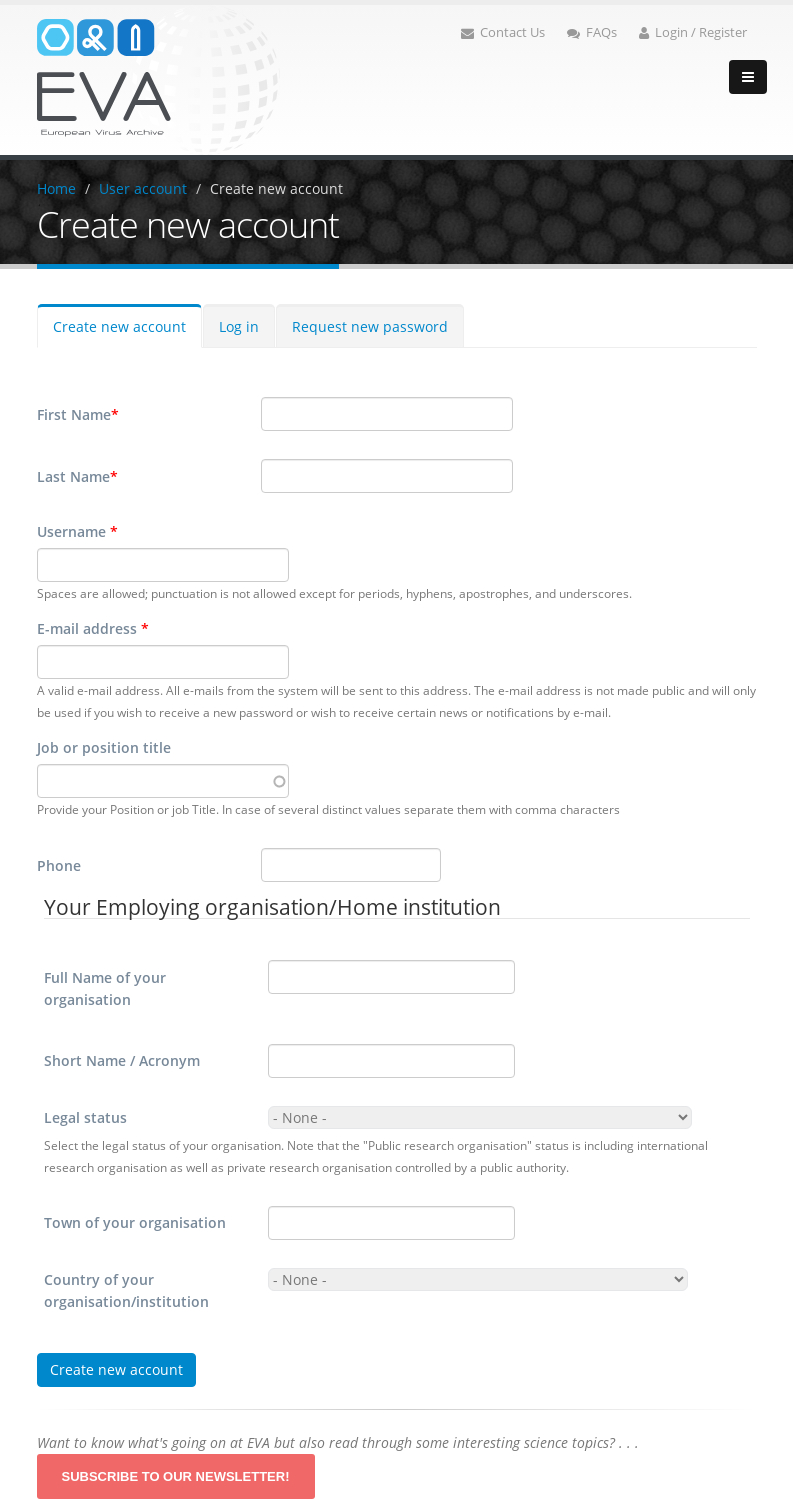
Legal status (85, 1117)
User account (143, 188)
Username (77, 531)
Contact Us (503, 32)
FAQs (592, 32)
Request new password (370, 326)
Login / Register (693, 32)
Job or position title (104, 747)
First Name (78, 415)
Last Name (77, 477)
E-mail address (93, 628)
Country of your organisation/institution (126, 1290)
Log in (239, 326)
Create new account (276, 188)
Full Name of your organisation (105, 988)
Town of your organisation (135, 1222)
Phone (59, 865)
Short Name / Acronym (122, 1060)
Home (56, 188)
